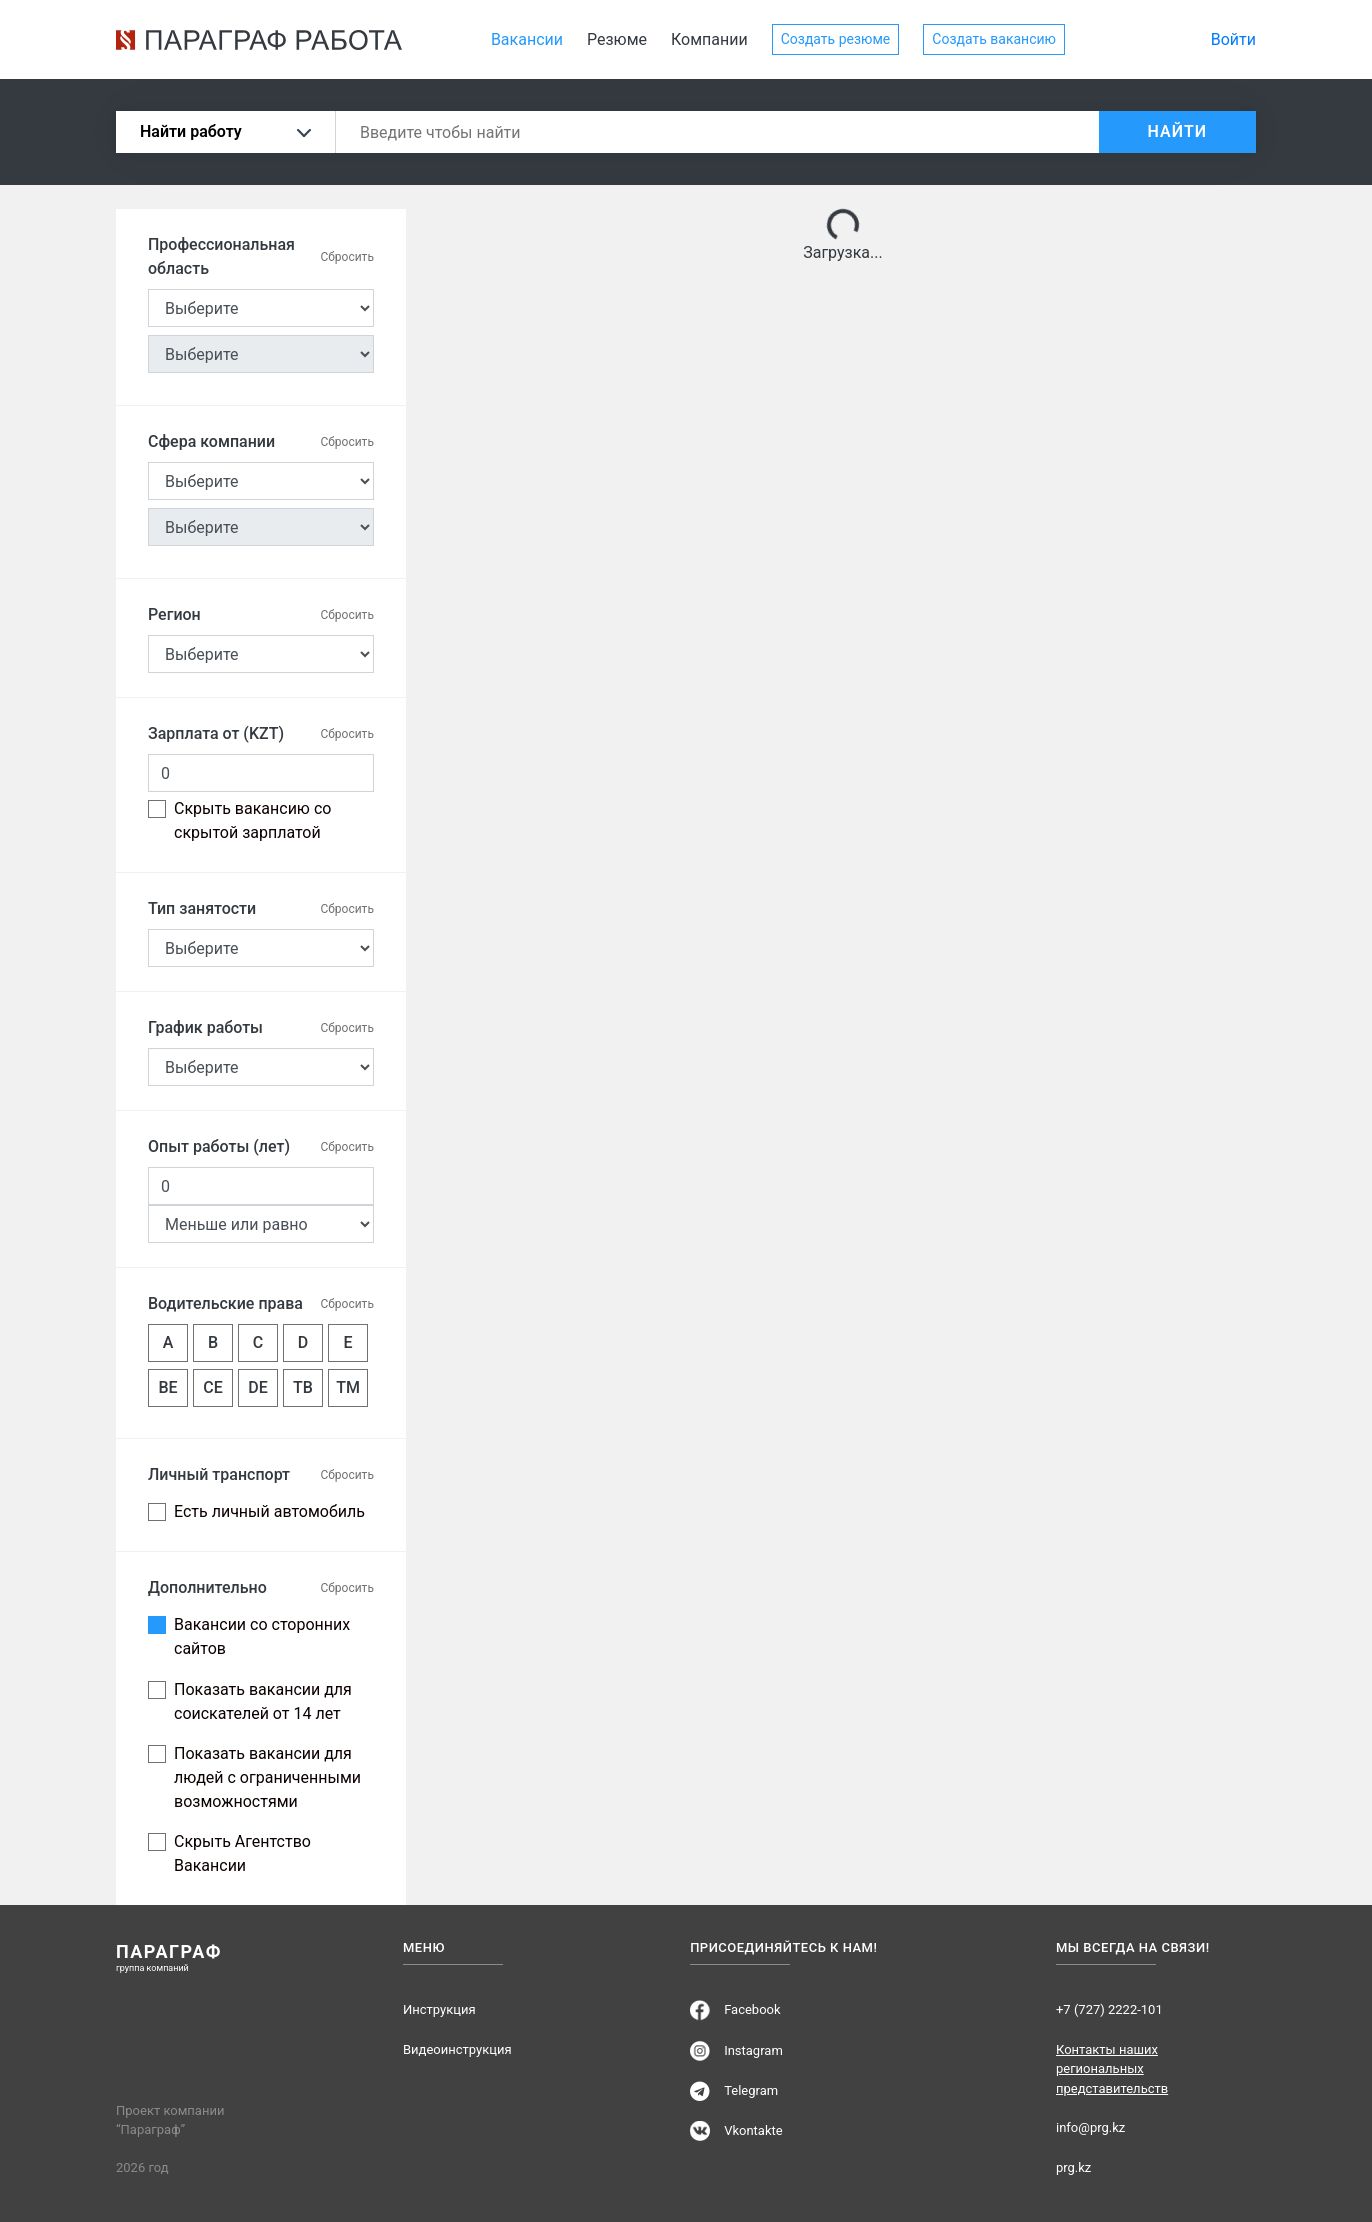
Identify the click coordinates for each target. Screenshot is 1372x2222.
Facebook (752, 2009)
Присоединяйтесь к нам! (783, 1948)
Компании (709, 39)
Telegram (751, 2090)
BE (167, 1387)
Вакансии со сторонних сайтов (262, 1636)
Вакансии (527, 39)
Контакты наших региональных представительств (1112, 2069)
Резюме (617, 39)
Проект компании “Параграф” (170, 2120)
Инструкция (439, 2009)
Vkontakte (753, 2130)
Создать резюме (836, 39)
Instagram (753, 2050)
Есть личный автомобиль (269, 1511)
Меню (424, 1948)
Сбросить (346, 257)
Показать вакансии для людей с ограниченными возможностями (267, 1777)
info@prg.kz (1090, 2127)
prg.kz (1073, 2167)
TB (303, 1387)
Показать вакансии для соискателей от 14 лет (263, 1701)
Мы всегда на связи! (1133, 1948)
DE (257, 1387)
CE (212, 1387)
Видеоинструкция (457, 2049)
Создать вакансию (994, 39)
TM (348, 1387)
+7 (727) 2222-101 (1109, 2009)
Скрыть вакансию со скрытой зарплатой (252, 820)
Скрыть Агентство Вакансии (242, 1853)
